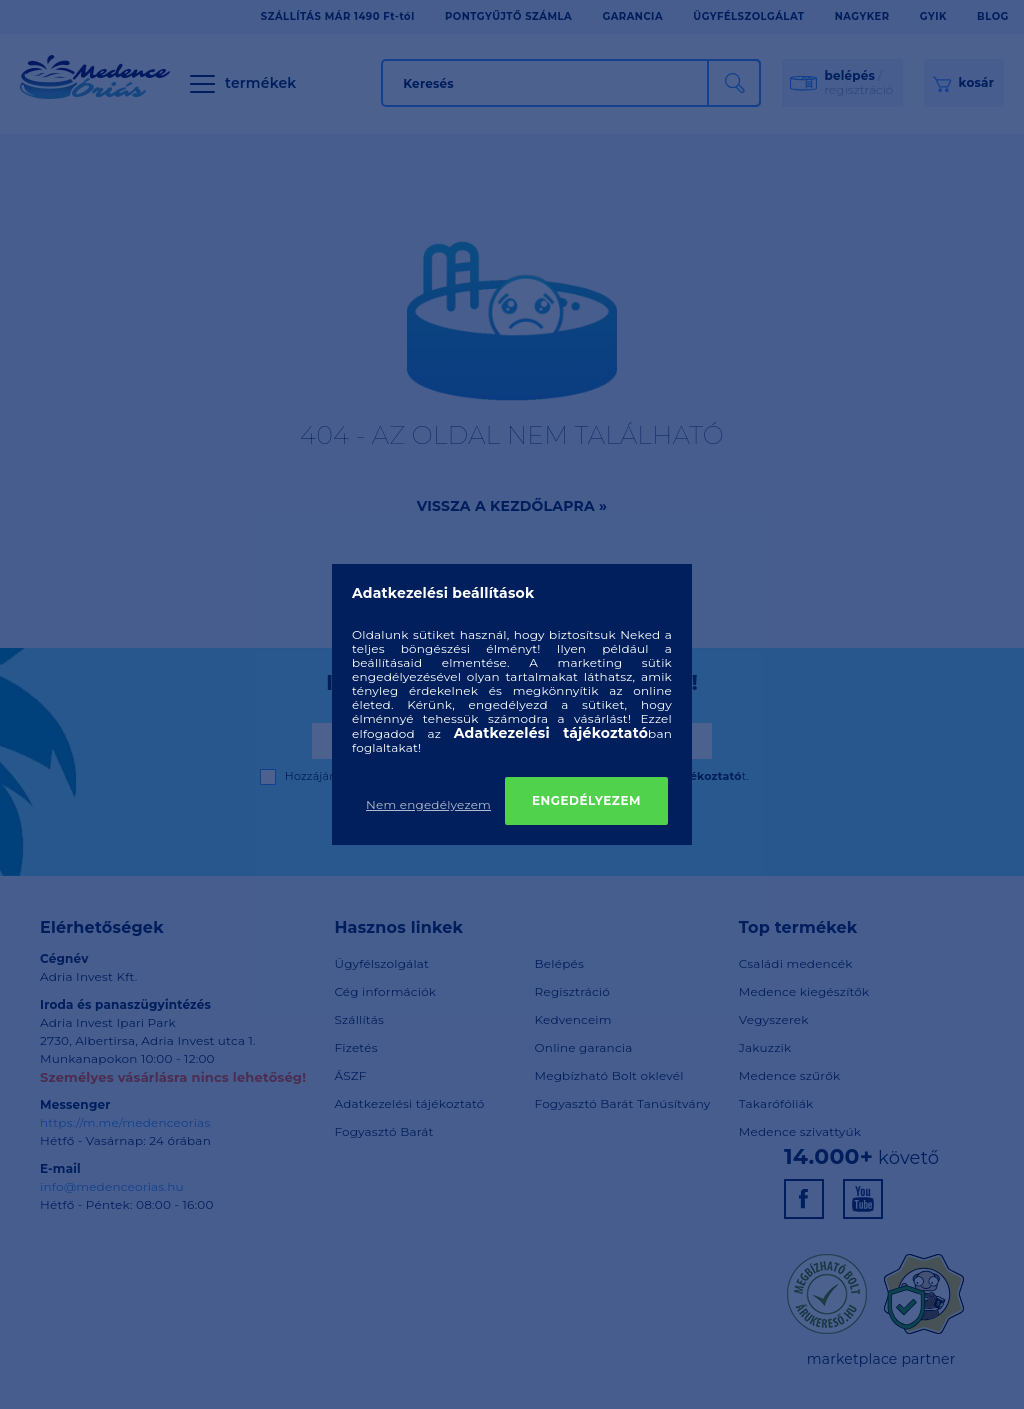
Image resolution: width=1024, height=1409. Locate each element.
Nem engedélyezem (428, 804)
